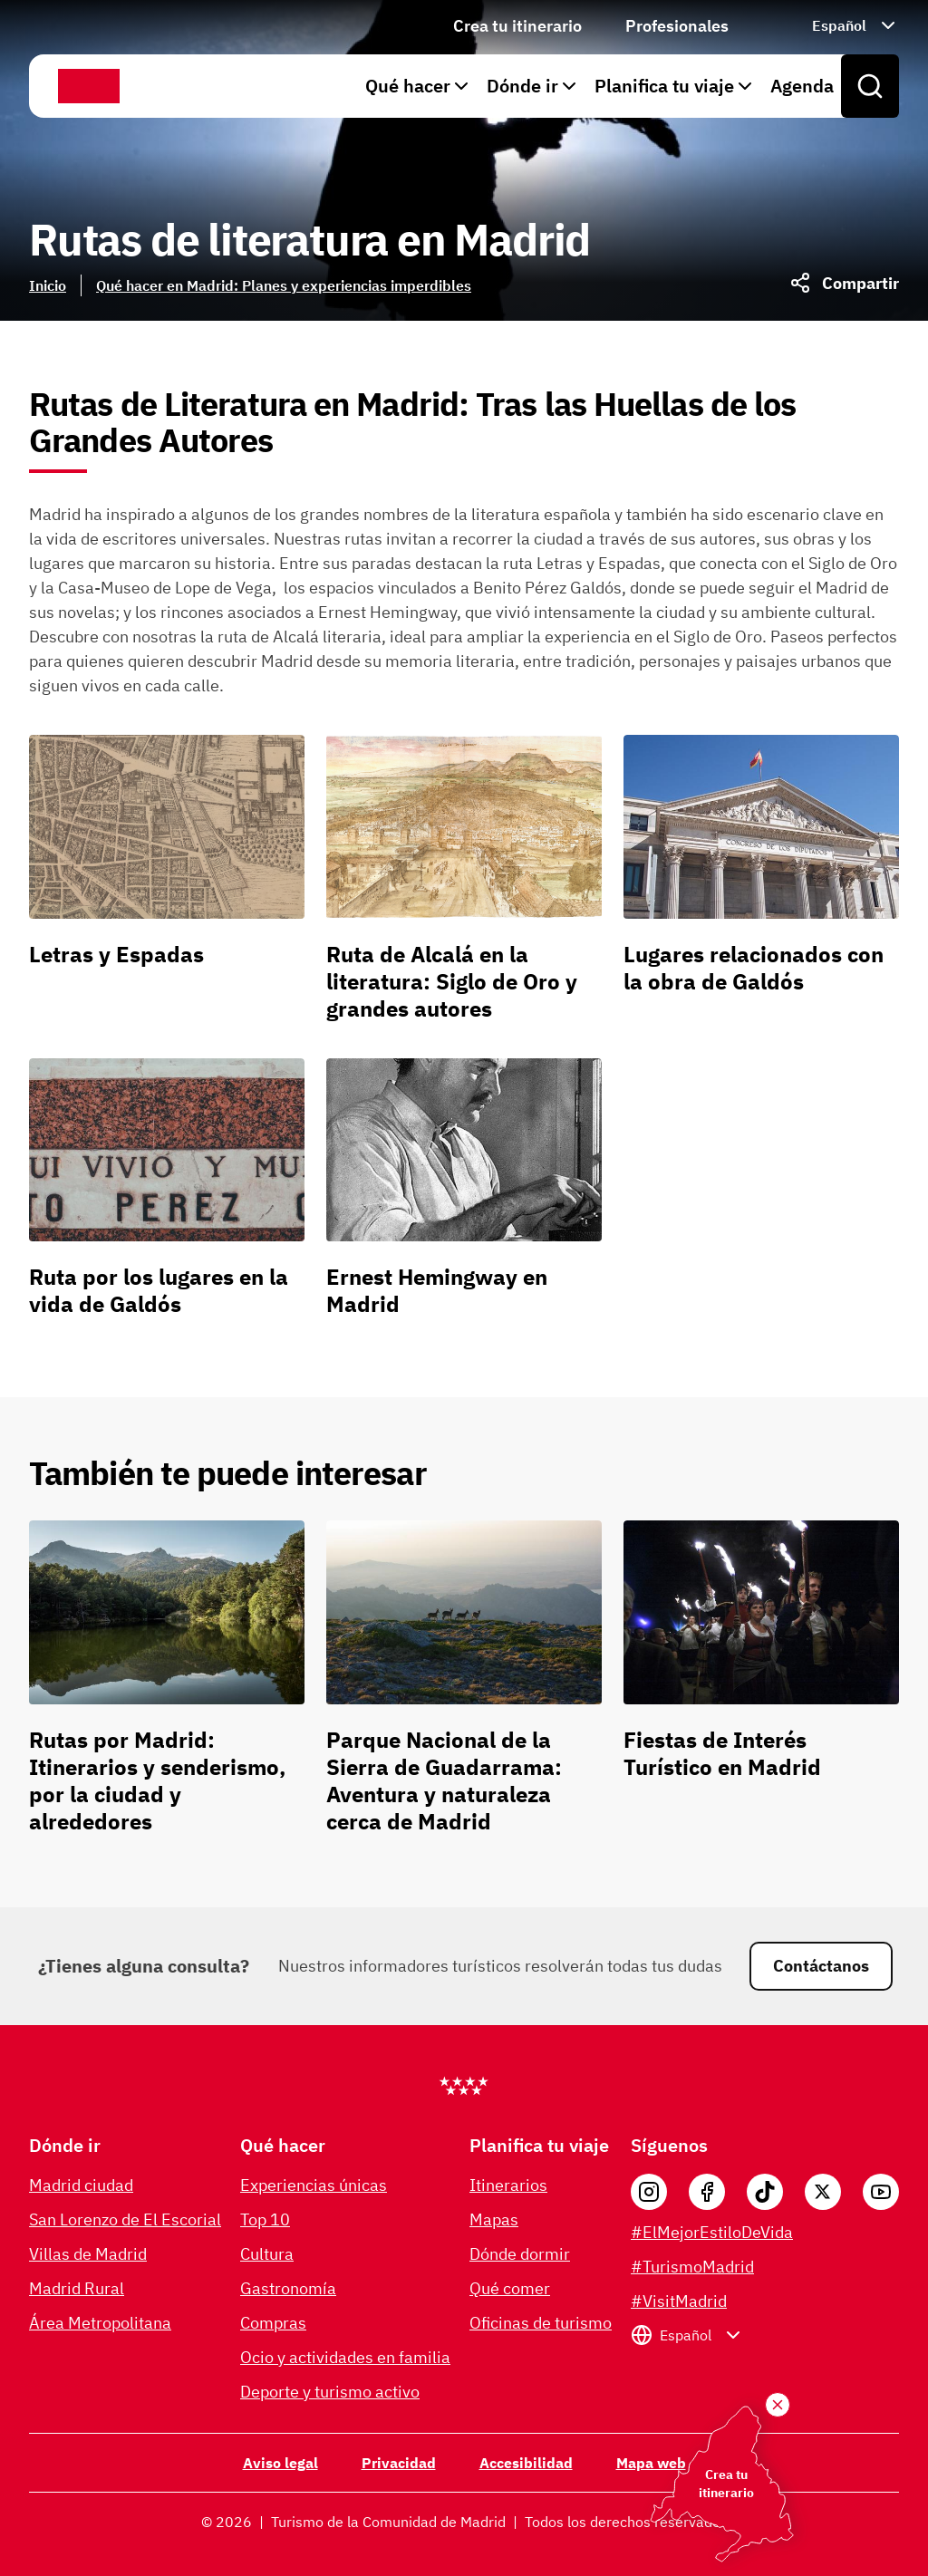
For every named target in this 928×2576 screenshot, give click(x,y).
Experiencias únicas (313, 2185)
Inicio (47, 285)
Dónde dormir (519, 2253)
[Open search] (870, 86)
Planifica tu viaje (675, 85)
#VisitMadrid (679, 2301)
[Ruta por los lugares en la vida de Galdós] (166, 1195)
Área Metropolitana (100, 2322)
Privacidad (399, 2463)
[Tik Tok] (765, 2192)
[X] (823, 2192)
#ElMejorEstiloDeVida (712, 2232)
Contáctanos (821, 1965)
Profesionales (677, 25)
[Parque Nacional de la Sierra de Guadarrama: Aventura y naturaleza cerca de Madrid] (464, 1684)
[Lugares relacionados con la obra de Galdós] (761, 886)
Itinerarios (508, 2185)
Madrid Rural (76, 2288)
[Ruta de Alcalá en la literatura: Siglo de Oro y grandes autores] (464, 886)
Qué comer (509, 2288)
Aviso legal (280, 2463)
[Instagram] (649, 2192)
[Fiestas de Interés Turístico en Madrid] (761, 1684)
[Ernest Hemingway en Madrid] (464, 1195)
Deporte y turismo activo (330, 2391)
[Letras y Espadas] (166, 886)
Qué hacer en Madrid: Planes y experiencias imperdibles (283, 285)
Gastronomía (288, 2288)
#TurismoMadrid (692, 2266)
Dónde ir (533, 85)
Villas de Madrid (88, 2253)
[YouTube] (881, 2192)
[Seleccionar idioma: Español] (835, 25)
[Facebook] (707, 2192)
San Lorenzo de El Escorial (125, 2219)
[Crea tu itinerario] (777, 2404)
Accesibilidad (526, 2463)
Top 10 (265, 2219)
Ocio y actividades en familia (345, 2357)
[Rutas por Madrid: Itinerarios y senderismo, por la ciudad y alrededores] (166, 1684)
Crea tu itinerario (517, 25)
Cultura (267, 2253)
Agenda (802, 85)
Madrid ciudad (81, 2185)
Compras (273, 2322)
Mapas (493, 2219)
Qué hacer (418, 85)
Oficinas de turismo (540, 2322)
